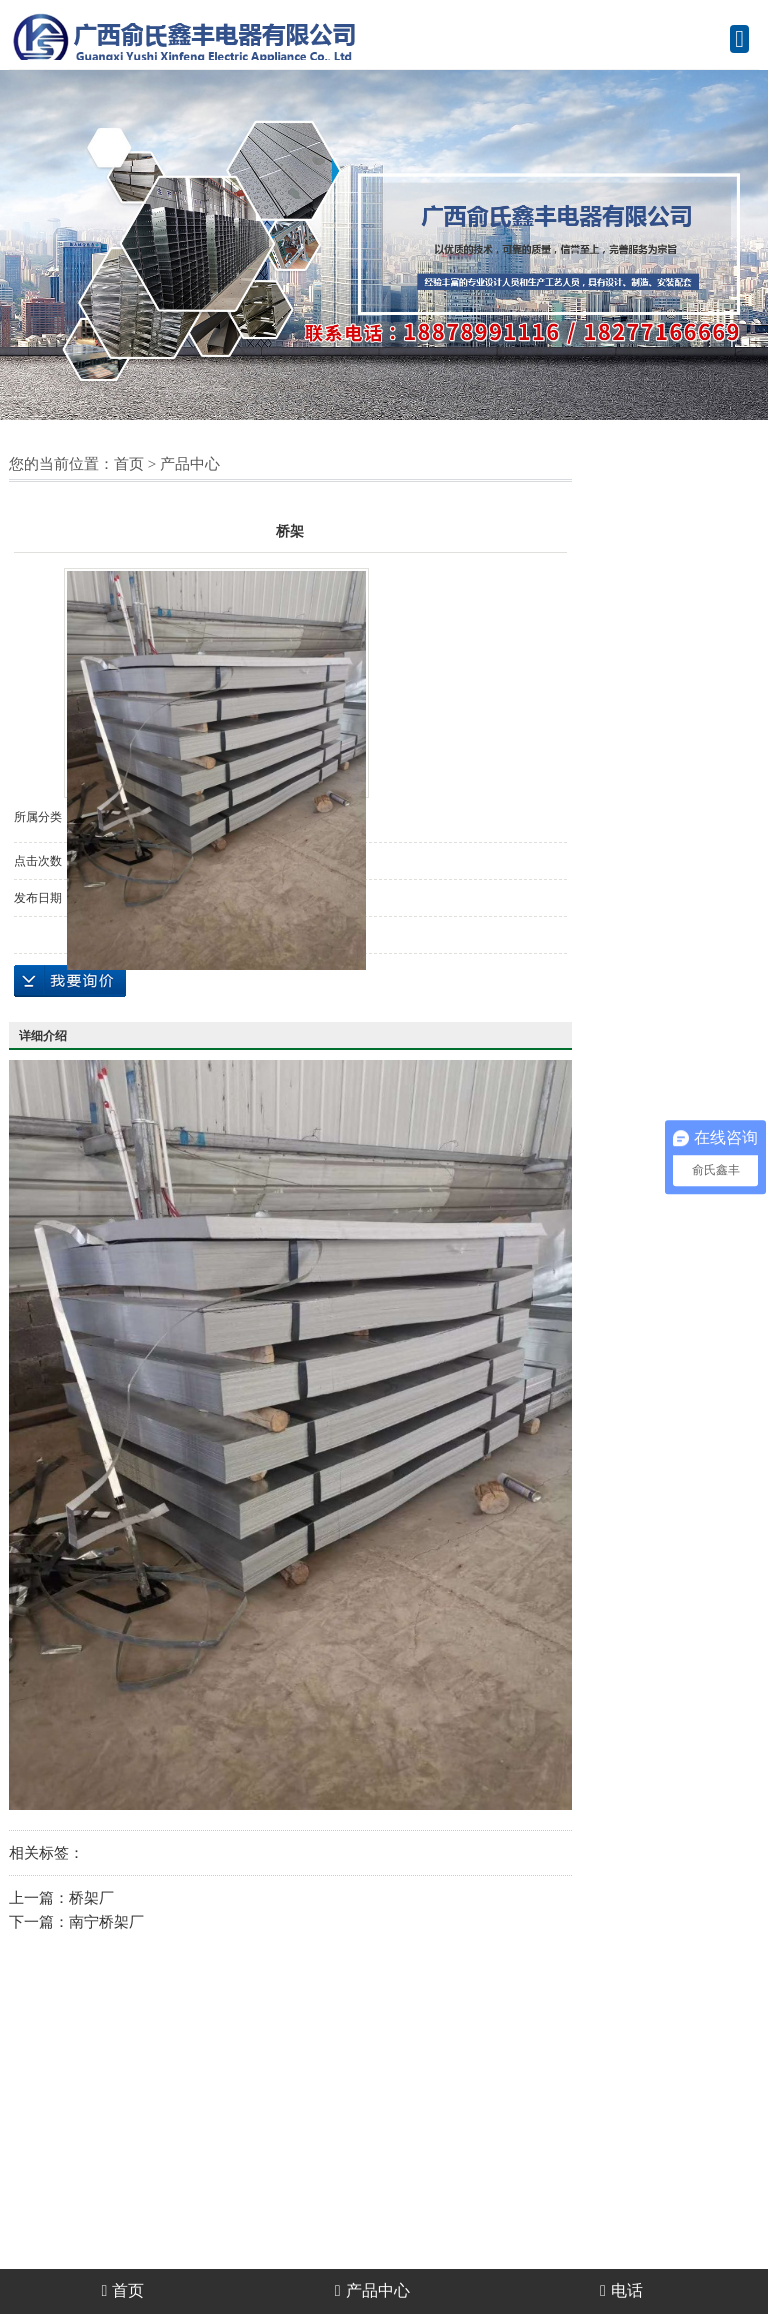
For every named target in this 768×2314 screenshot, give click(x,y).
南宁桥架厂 (106, 1922)
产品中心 (190, 464)
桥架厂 (91, 1898)
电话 (621, 2290)
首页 (129, 464)
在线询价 (70, 981)
